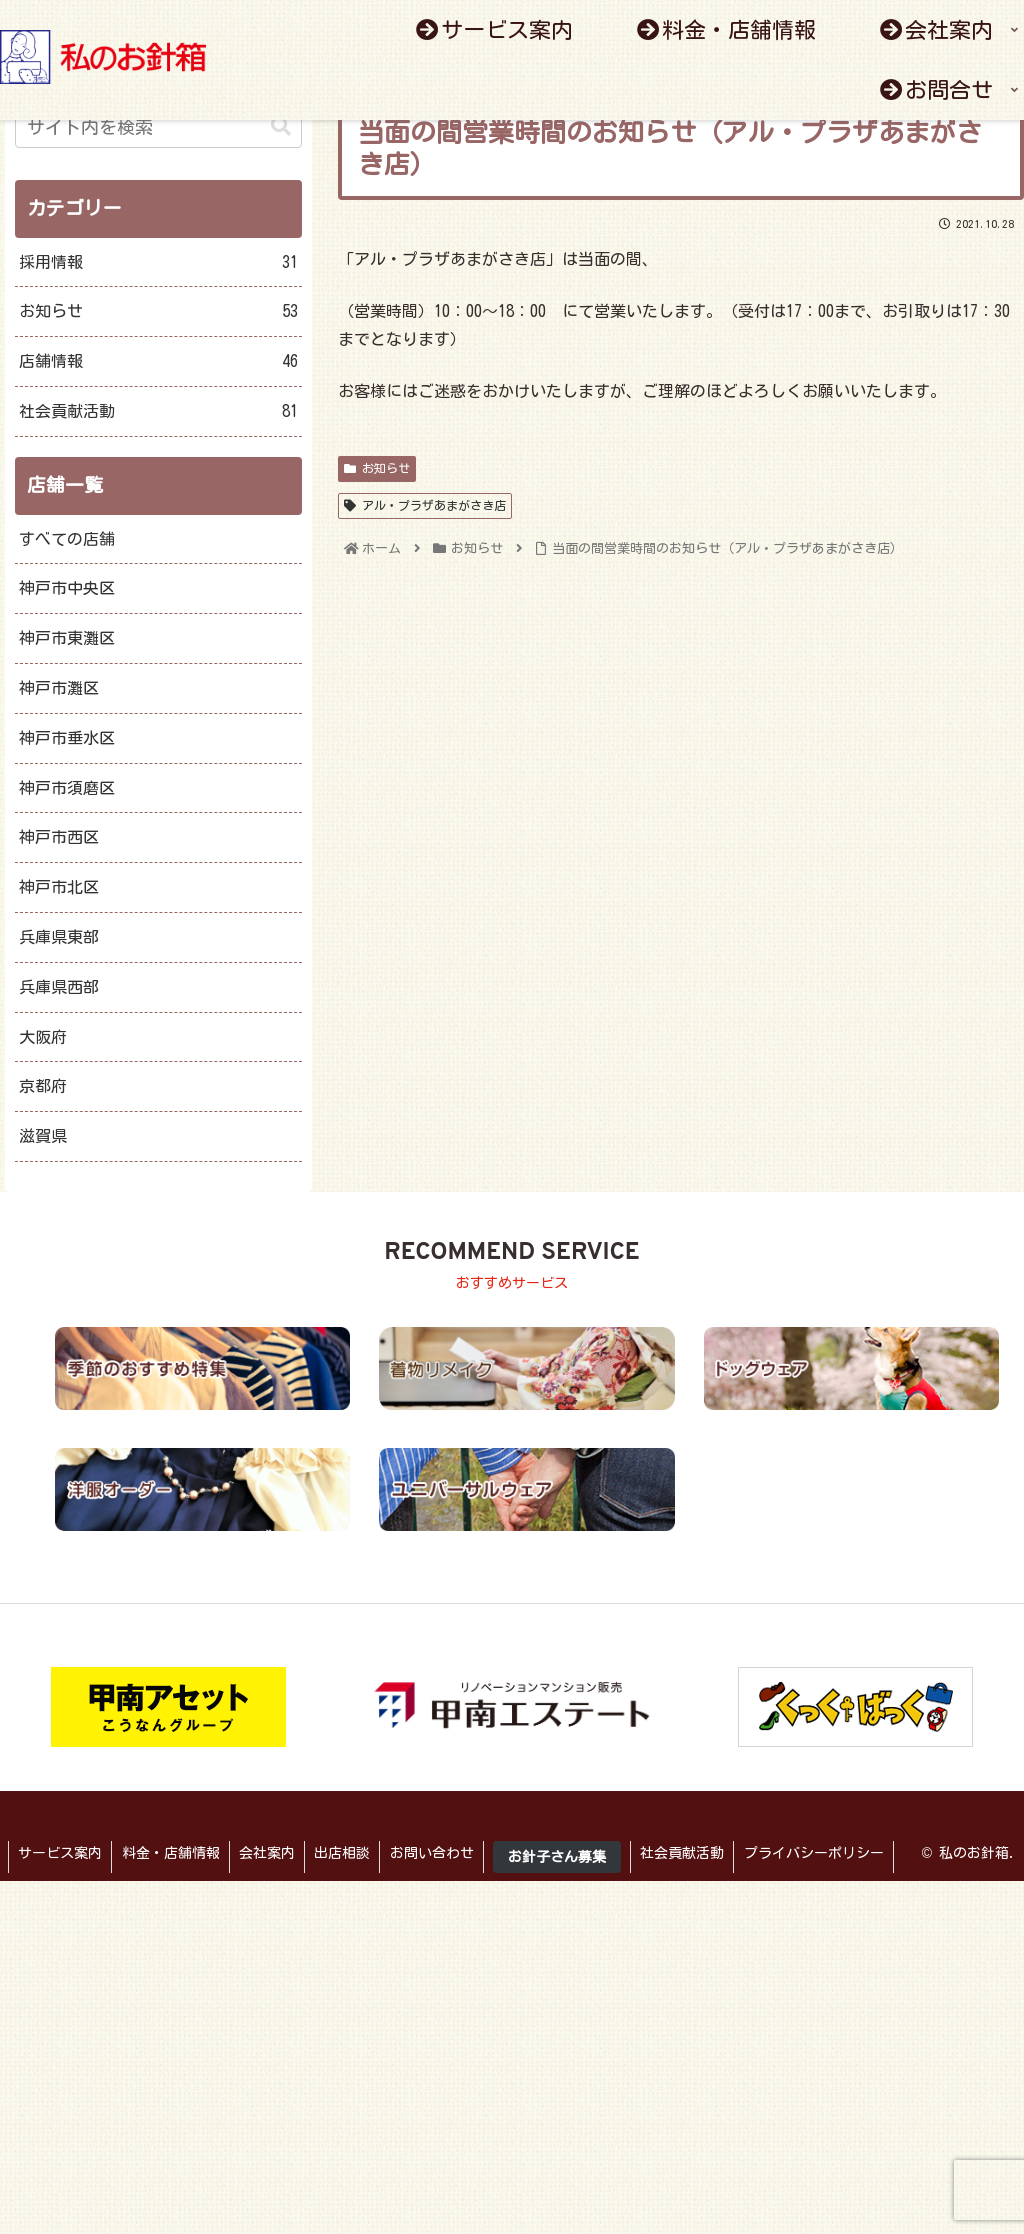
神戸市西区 (59, 837)
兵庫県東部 (59, 937)
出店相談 (348, 1853)
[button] (281, 126)
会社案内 (271, 1853)
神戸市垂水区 (67, 738)
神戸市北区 (59, 887)
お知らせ (377, 468)
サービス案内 (61, 1853)
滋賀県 (43, 1136)
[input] (158, 127)
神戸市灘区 (59, 688)
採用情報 (158, 262)
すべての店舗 (67, 539)
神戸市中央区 (67, 588)
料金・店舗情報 (173, 1853)
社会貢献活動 (158, 411)
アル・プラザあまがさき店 (425, 505)
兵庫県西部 (59, 987)
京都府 (43, 1086)
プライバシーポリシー (826, 1853)
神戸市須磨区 (67, 788)
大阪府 (43, 1037)
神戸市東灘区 (67, 638)
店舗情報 (158, 361)
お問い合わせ (439, 1853)
